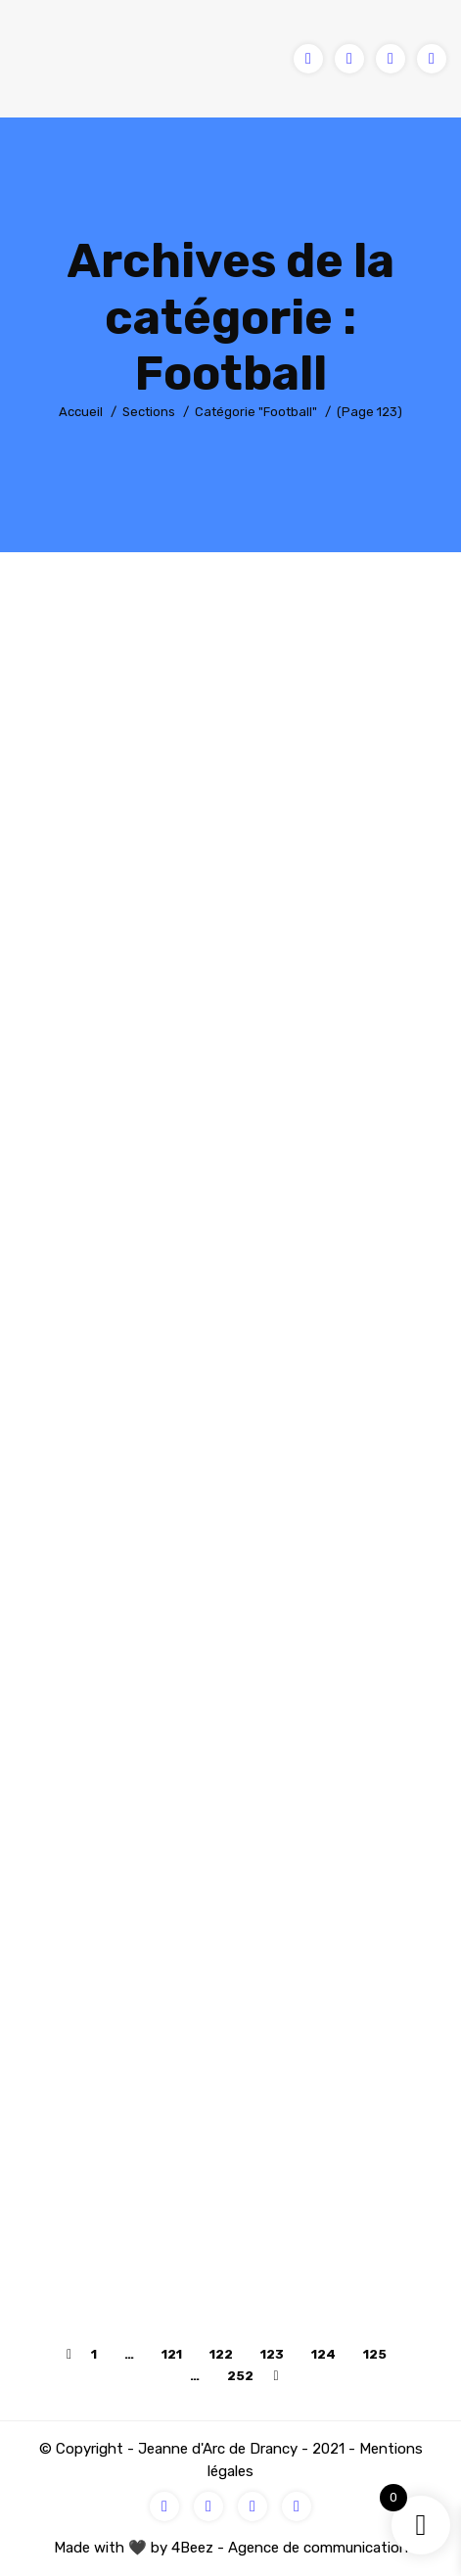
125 (375, 2354)
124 (323, 2354)
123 (272, 2354)
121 (171, 2354)
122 (221, 2354)
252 (240, 2375)
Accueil (81, 411)
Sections (148, 411)
